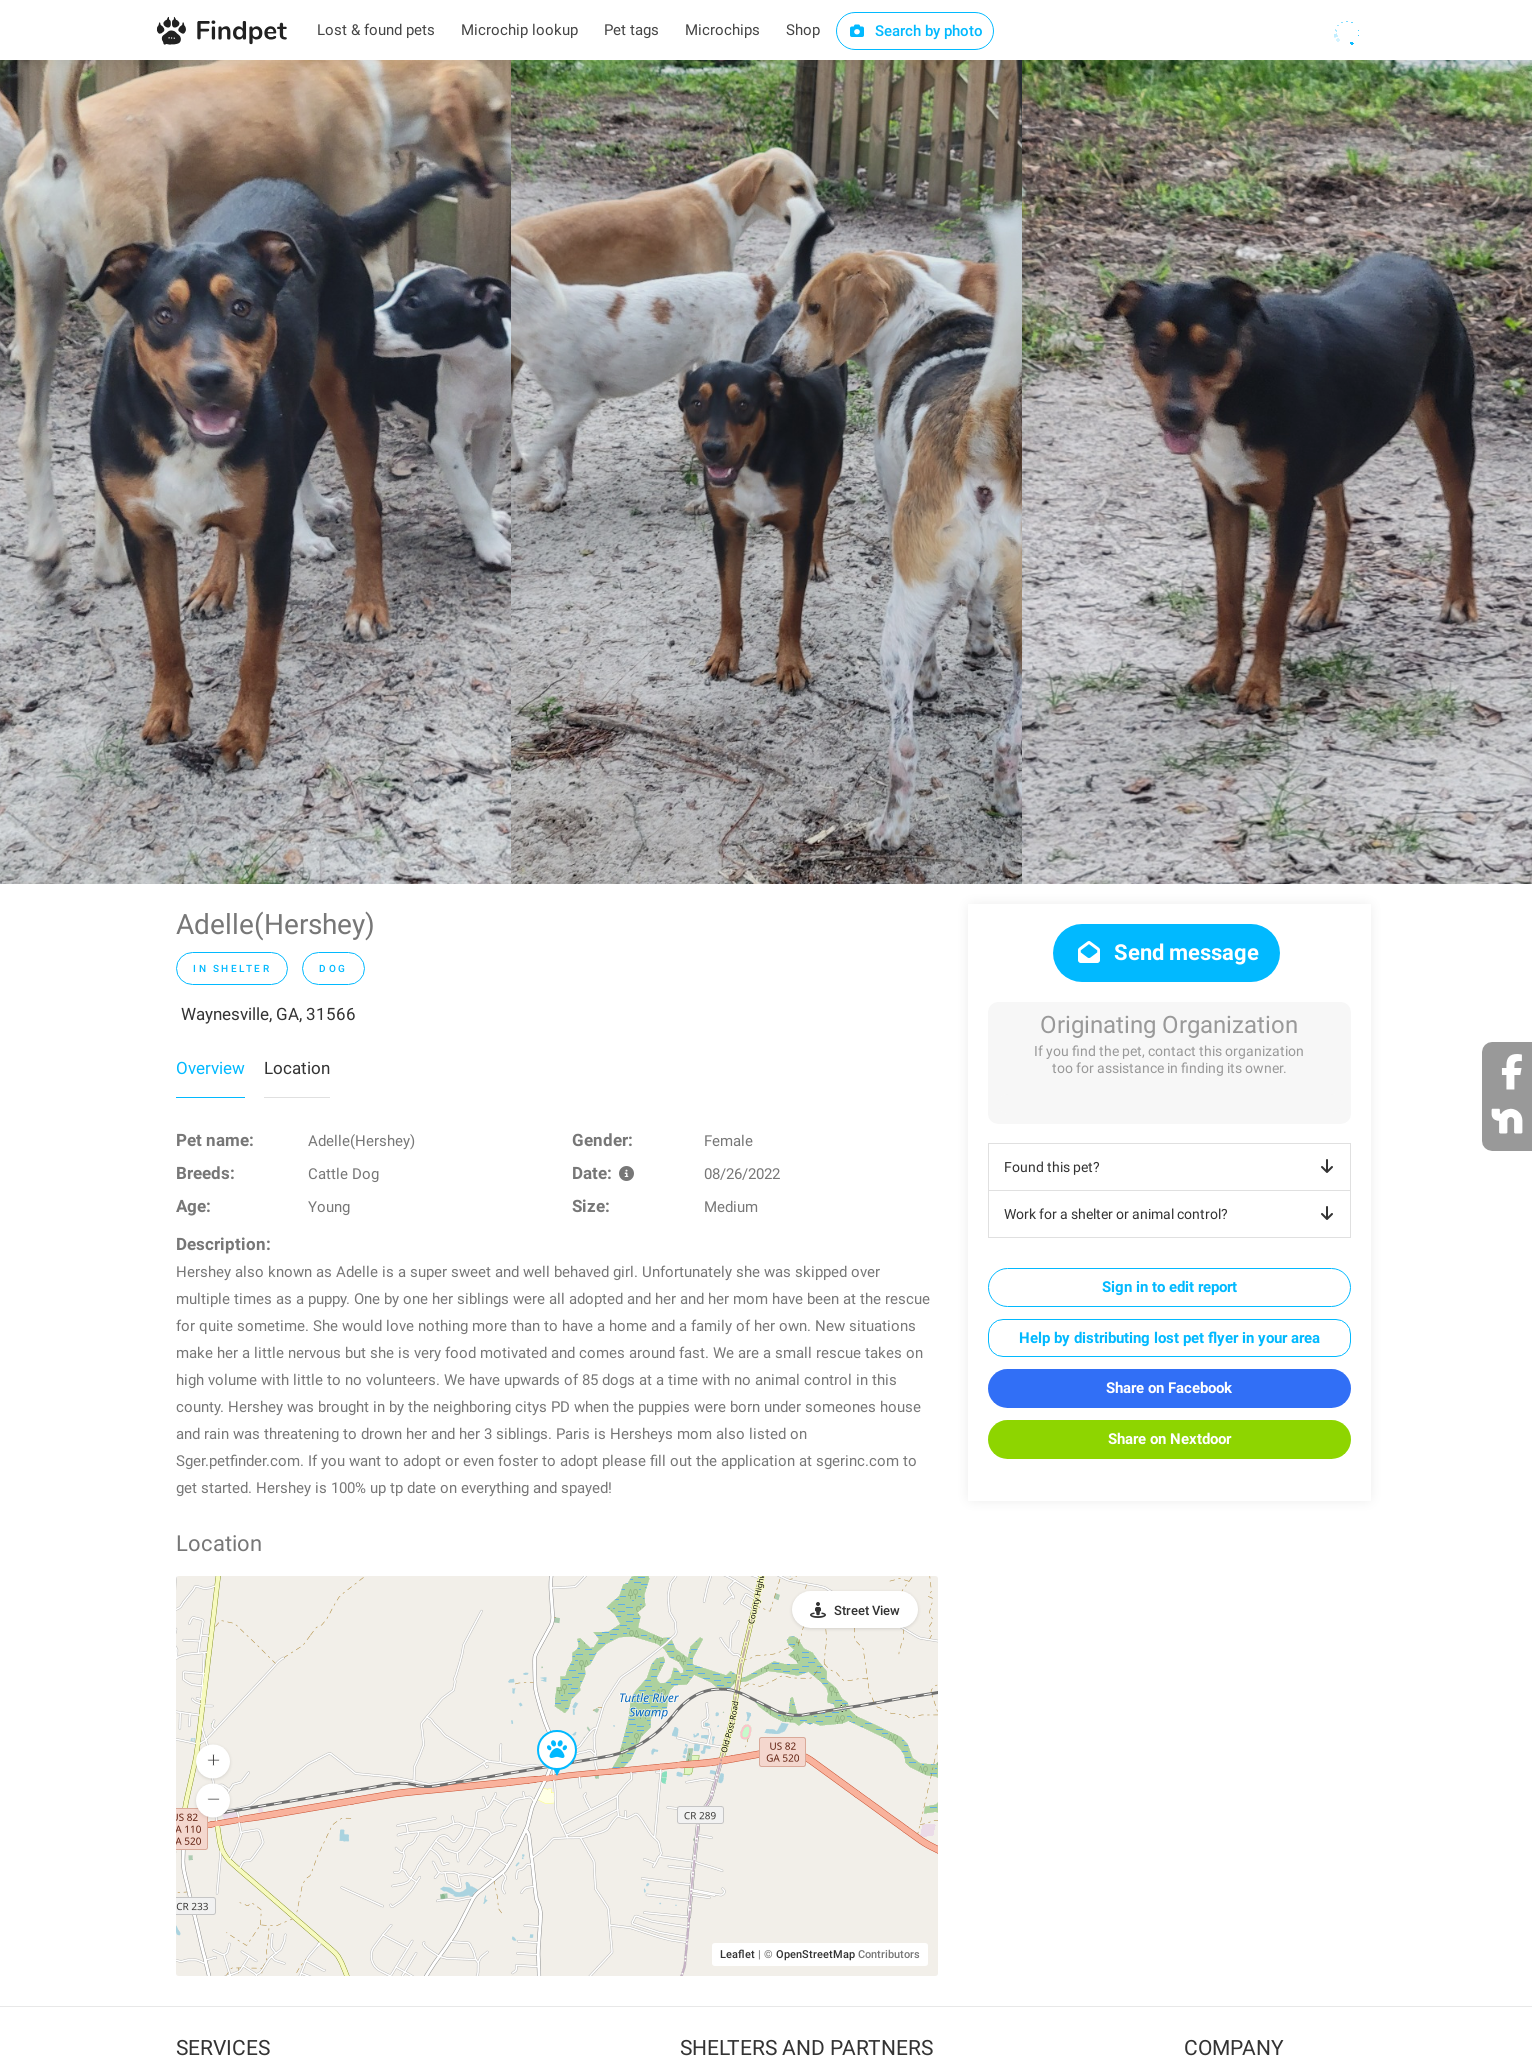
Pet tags (631, 30)
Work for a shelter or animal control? (1172, 1214)
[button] (543, 1731)
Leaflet (737, 1954)
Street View (867, 1610)
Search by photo (915, 31)
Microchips (722, 30)
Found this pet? (1172, 1167)
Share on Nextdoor (1169, 1439)
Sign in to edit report (1169, 1287)
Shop (803, 30)
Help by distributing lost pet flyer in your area (1169, 1338)
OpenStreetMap (815, 1954)
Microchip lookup (519, 30)
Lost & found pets (376, 30)
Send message (1166, 952)
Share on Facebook (1169, 1388)
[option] (255, 472)
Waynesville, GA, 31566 (268, 1014)
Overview (210, 1068)
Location (297, 1068)
